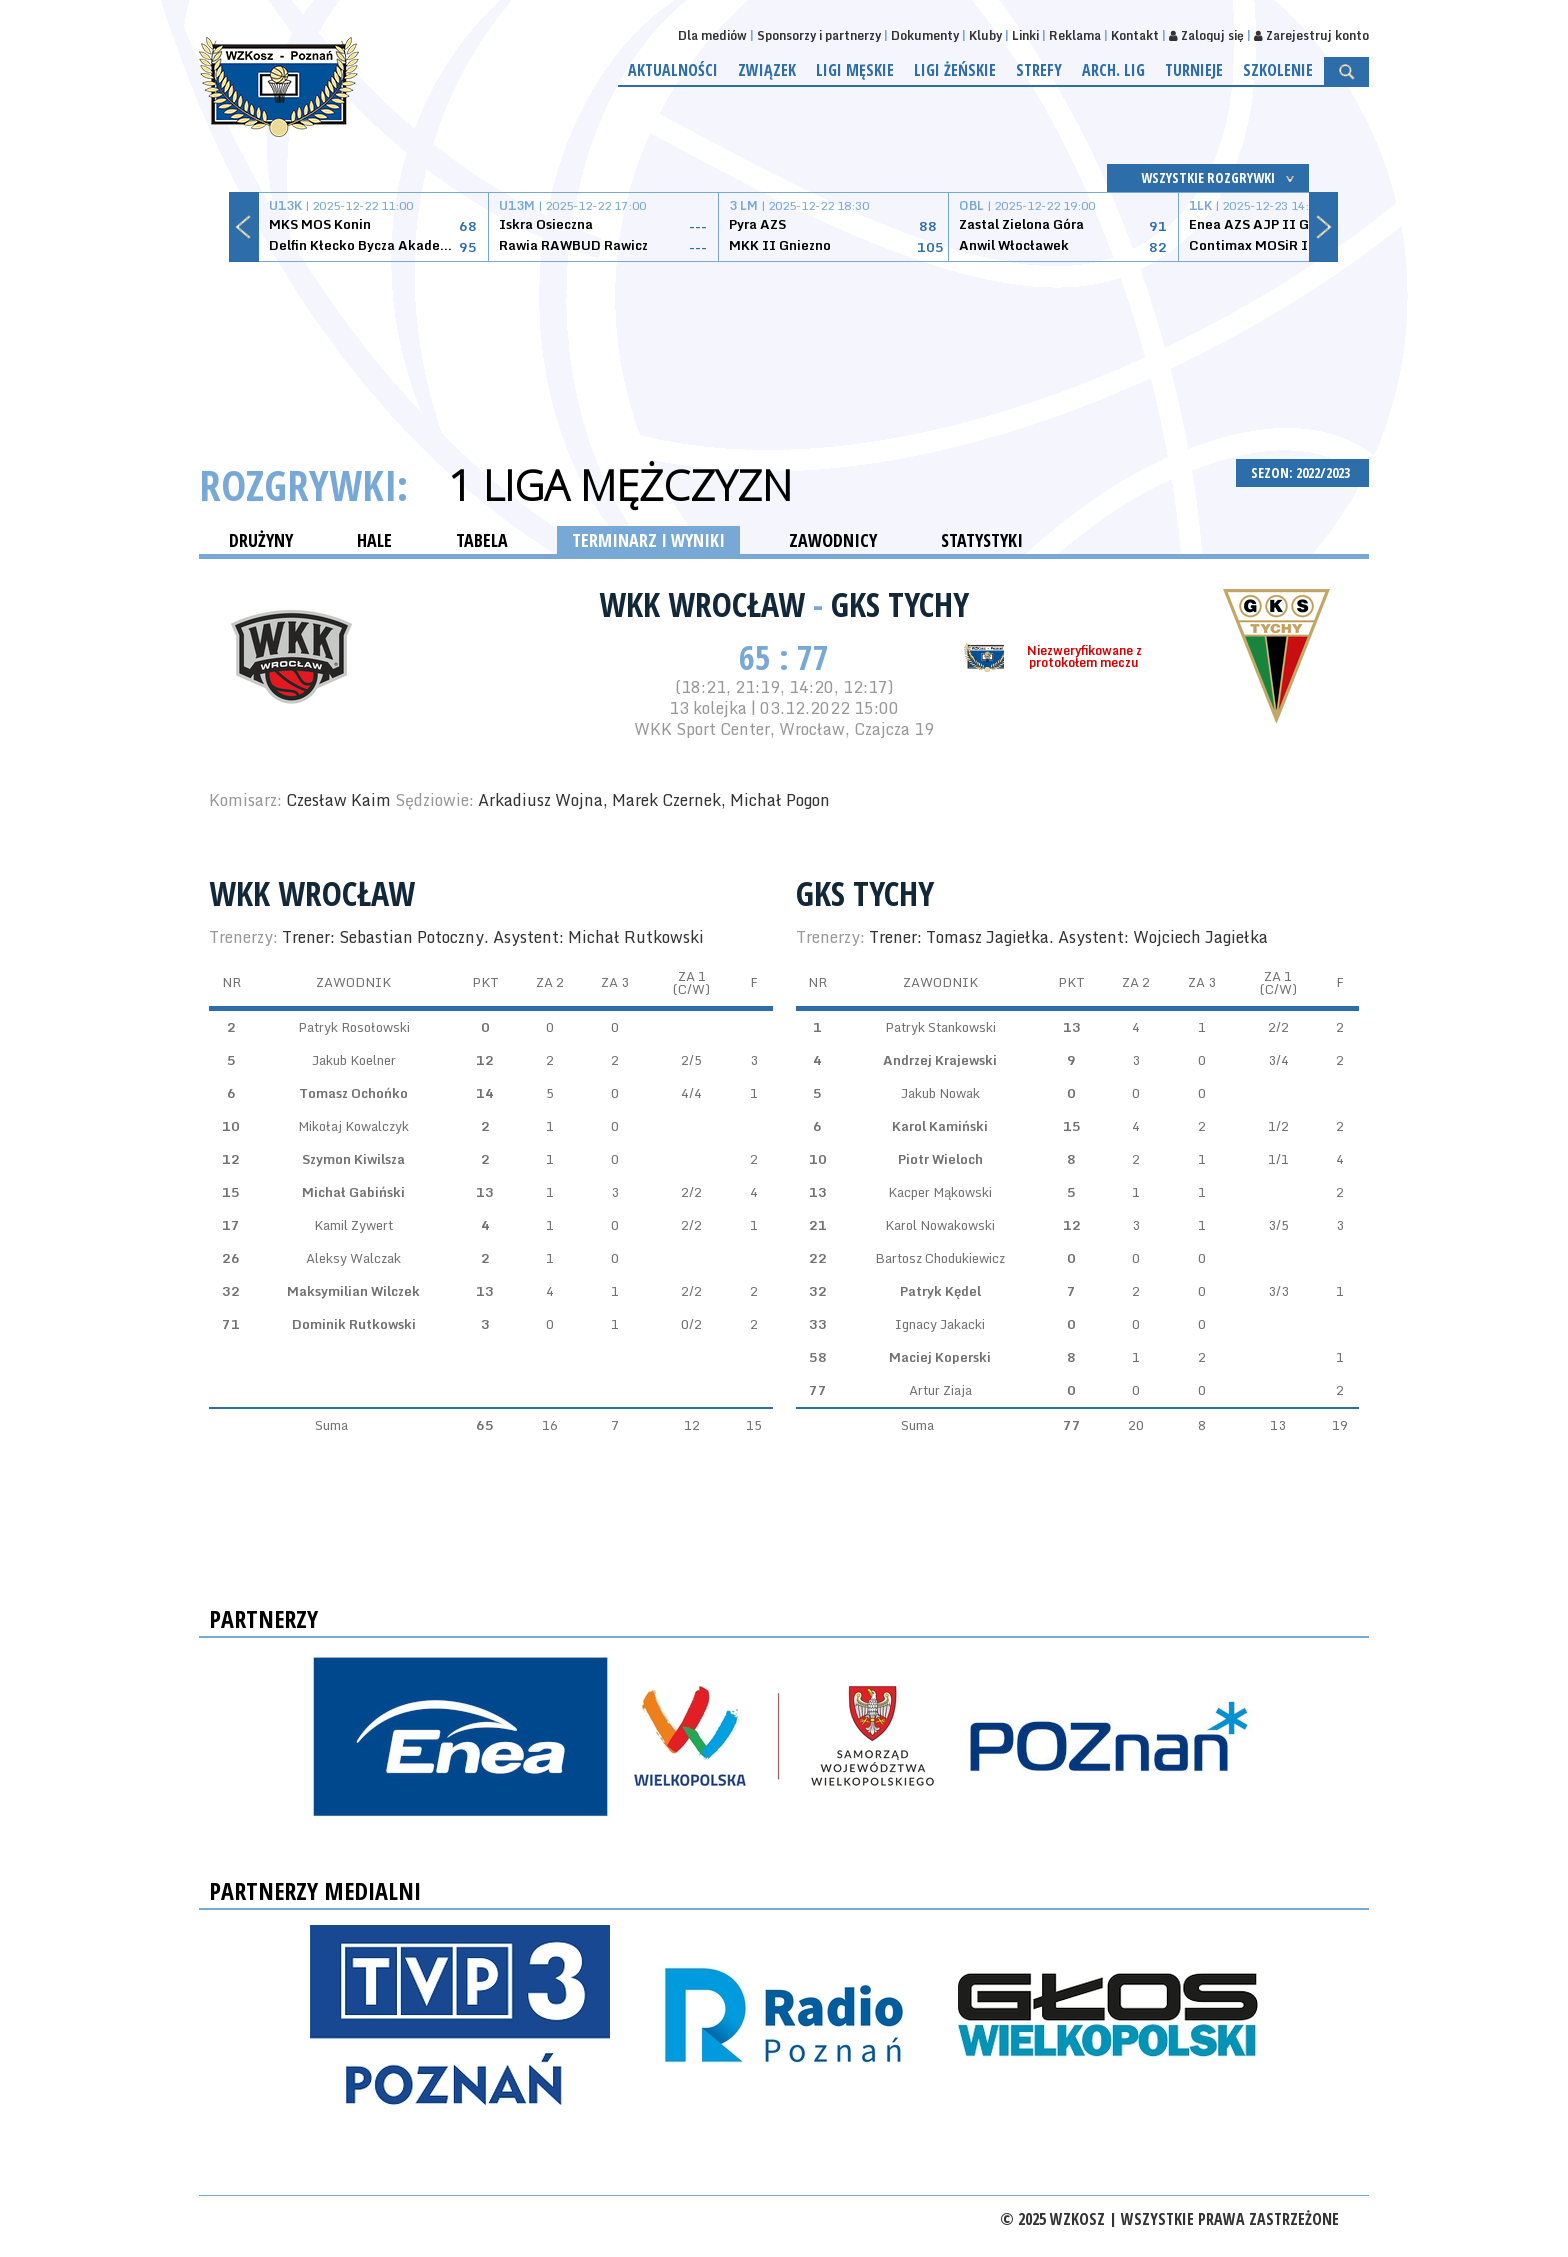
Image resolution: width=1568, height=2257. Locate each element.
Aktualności (673, 70)
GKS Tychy (900, 604)
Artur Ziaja (940, 1390)
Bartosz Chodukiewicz (940, 1258)
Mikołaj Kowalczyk (353, 1126)
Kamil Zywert (353, 1225)
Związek (767, 70)
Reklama (1075, 35)
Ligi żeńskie (955, 70)
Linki (1025, 35)
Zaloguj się (1206, 35)
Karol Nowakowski (940, 1225)
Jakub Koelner (354, 1060)
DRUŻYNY (261, 540)
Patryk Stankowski (940, 1027)
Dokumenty (925, 35)
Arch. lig (1113, 70)
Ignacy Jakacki (940, 1324)
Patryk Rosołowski (354, 1027)
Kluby (985, 35)
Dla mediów (712, 35)
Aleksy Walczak (353, 1258)
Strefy (1039, 70)
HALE (374, 540)
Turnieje (1194, 70)
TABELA (482, 540)
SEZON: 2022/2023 (1302, 472)
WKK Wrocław (706, 604)
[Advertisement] (784, 337)
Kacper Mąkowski (940, 1192)
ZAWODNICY (833, 540)
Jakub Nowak (940, 1093)
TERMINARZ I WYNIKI (648, 540)
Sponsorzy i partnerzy (819, 35)
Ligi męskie (855, 70)
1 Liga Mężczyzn (620, 485)
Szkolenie (1278, 70)
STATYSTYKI (982, 540)
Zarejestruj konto (1311, 35)
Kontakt (1135, 35)
